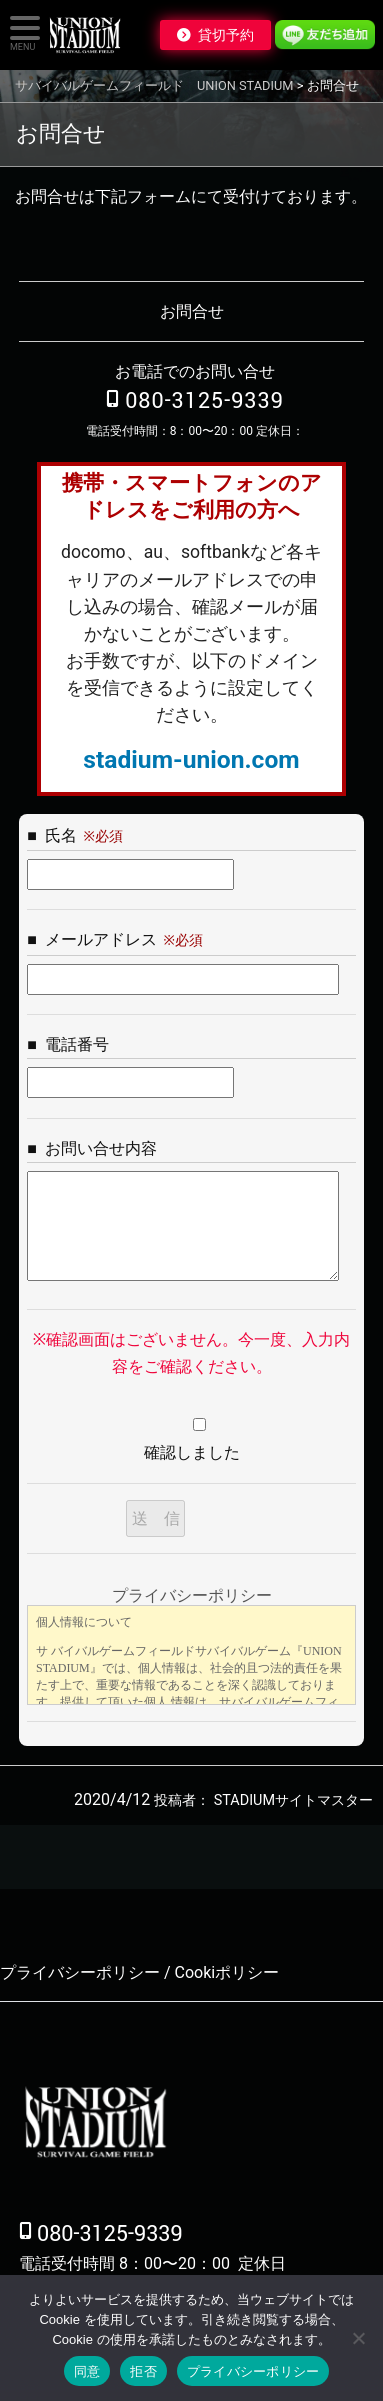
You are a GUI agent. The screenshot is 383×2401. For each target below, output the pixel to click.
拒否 (143, 2371)
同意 (87, 2371)
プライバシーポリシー (253, 2371)
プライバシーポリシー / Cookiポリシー (139, 1972)
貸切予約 (226, 35)
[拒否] (358, 2338)
